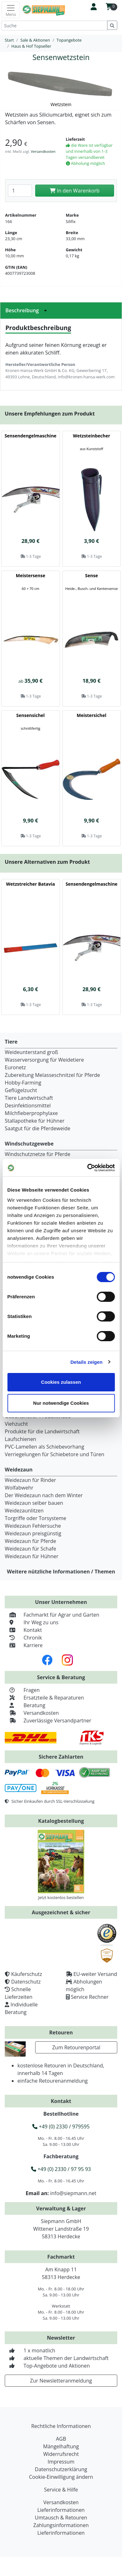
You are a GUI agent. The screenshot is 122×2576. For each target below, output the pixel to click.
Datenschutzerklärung (61, 2469)
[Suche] (54, 25)
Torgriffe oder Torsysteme (35, 1518)
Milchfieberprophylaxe (31, 1113)
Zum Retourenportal (76, 2047)
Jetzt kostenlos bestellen (61, 1897)
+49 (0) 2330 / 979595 (60, 2126)
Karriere (23, 1645)
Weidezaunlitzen (24, 1510)
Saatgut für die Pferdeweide (37, 1128)
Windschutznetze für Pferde (37, 1154)
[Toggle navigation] (11, 10)
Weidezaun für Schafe (30, 1548)
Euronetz (15, 1067)
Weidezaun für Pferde (30, 1541)
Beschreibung (27, 310)
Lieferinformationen (61, 2509)
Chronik (23, 1637)
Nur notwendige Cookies (61, 1403)
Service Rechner (90, 1996)
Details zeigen (86, 1362)
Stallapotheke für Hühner (34, 1120)
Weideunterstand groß (31, 1052)
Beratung (25, 1705)
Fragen (22, 1690)
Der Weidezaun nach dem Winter (44, 1495)
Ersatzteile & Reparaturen (44, 1697)
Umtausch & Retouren (61, 2517)
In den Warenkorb (75, 190)
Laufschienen (20, 1439)
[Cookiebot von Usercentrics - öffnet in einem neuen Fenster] (87, 1168)
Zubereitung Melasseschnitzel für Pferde (52, 1075)
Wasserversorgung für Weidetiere (44, 1059)
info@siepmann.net (73, 2193)
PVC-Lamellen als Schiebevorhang (44, 1446)
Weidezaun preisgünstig (33, 1533)
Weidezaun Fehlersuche (33, 1525)
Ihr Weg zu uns (31, 1622)
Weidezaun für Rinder (30, 1480)
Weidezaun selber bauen (34, 1502)
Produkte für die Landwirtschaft (42, 1431)
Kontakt (23, 1629)
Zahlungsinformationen (61, 2525)
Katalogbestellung (61, 1820)
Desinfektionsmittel (28, 1105)
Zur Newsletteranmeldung (61, 2380)
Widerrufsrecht (61, 2454)
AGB (61, 2438)
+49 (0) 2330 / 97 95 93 (61, 2169)
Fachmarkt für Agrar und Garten (52, 1614)
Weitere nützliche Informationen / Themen (61, 1571)
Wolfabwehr (19, 1487)
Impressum (61, 2461)
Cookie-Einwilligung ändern (61, 2476)
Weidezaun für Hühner (31, 1556)
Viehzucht (16, 1423)
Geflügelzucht (21, 1090)
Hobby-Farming (23, 1082)
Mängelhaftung (61, 2446)
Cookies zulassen (61, 1382)
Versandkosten (43, 151)
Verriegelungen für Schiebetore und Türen (54, 1454)
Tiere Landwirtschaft (29, 1097)
